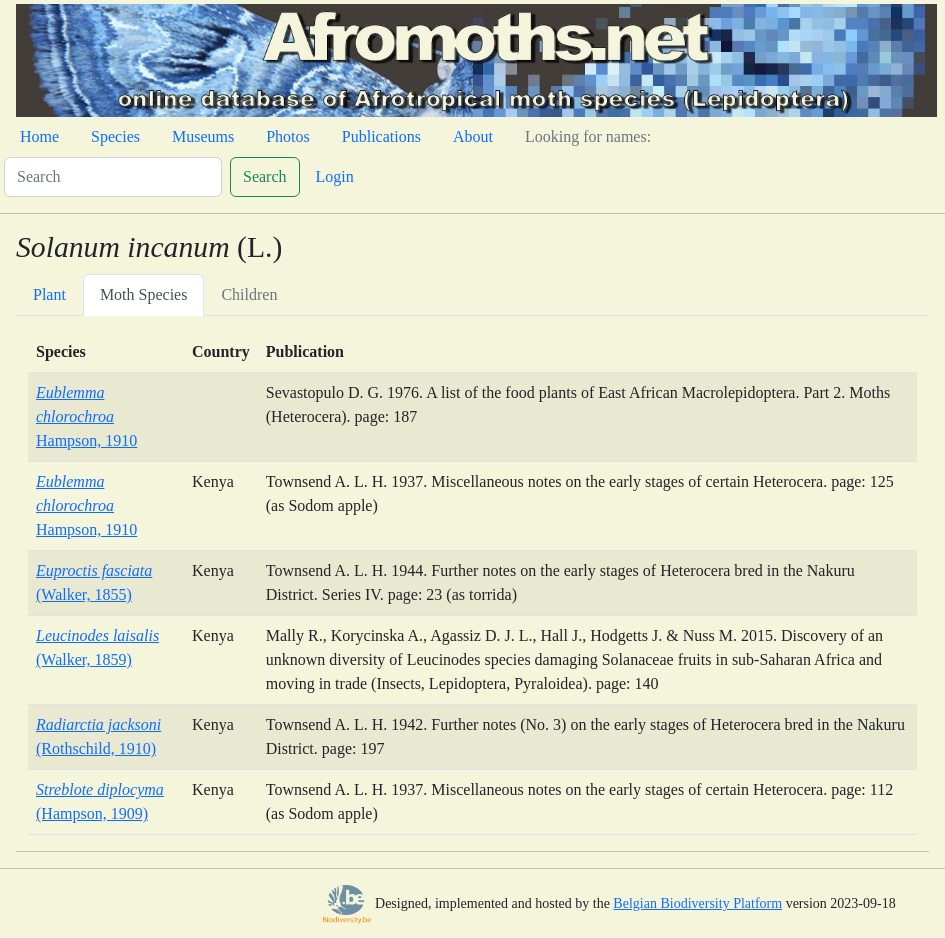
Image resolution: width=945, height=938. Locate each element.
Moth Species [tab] (144, 294)
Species (115, 136)
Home (39, 136)
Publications (381, 136)
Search (265, 176)
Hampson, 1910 (86, 416)
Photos (288, 136)
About (473, 136)
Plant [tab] (49, 294)
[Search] (113, 177)
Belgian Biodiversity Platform (697, 903)
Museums (203, 136)
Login (335, 176)
